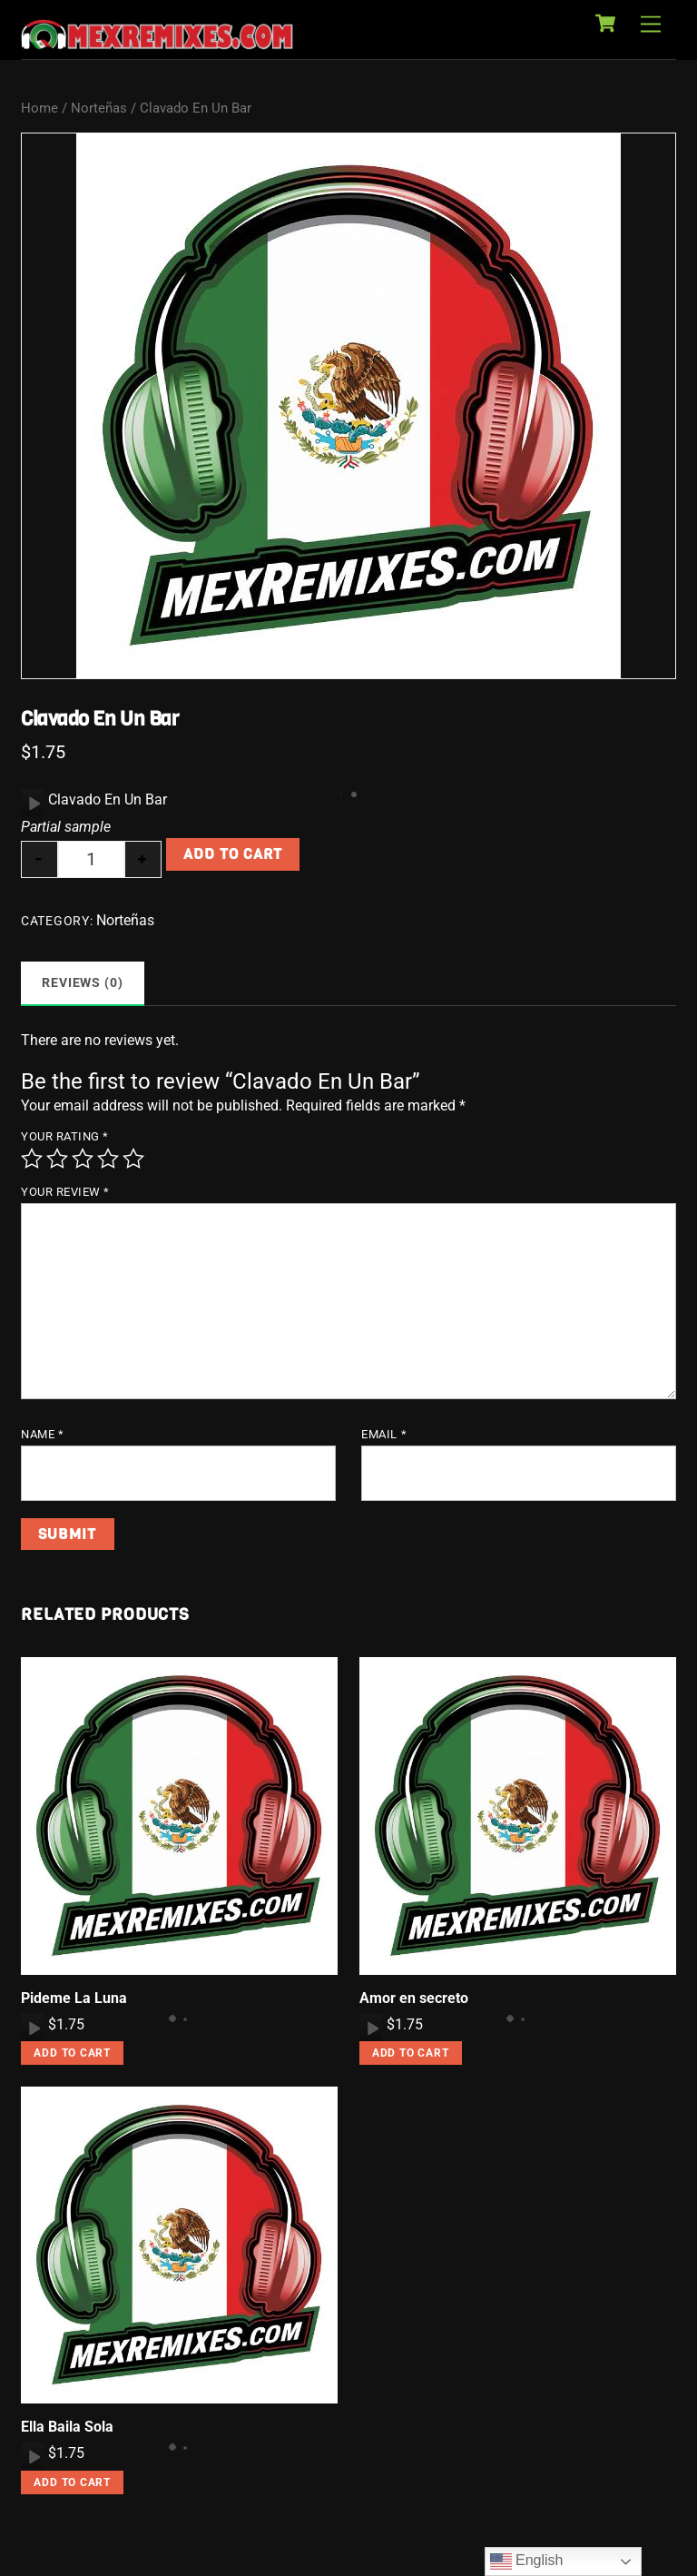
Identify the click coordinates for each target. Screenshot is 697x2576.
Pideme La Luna (74, 1998)
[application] (32, 802)
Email (384, 1434)
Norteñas (99, 108)
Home (39, 108)
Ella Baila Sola (67, 2426)
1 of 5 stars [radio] (32, 1159)
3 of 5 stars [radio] (82, 1159)
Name (42, 1434)
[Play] (32, 802)
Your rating (65, 1136)
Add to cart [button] (72, 2053)
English (527, 2561)
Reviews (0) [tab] (82, 983)
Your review (65, 1192)
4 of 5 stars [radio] (108, 1159)
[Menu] (651, 25)
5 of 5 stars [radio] (133, 1159)
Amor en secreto (413, 1998)
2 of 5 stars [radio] (57, 1159)
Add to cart (232, 854)
